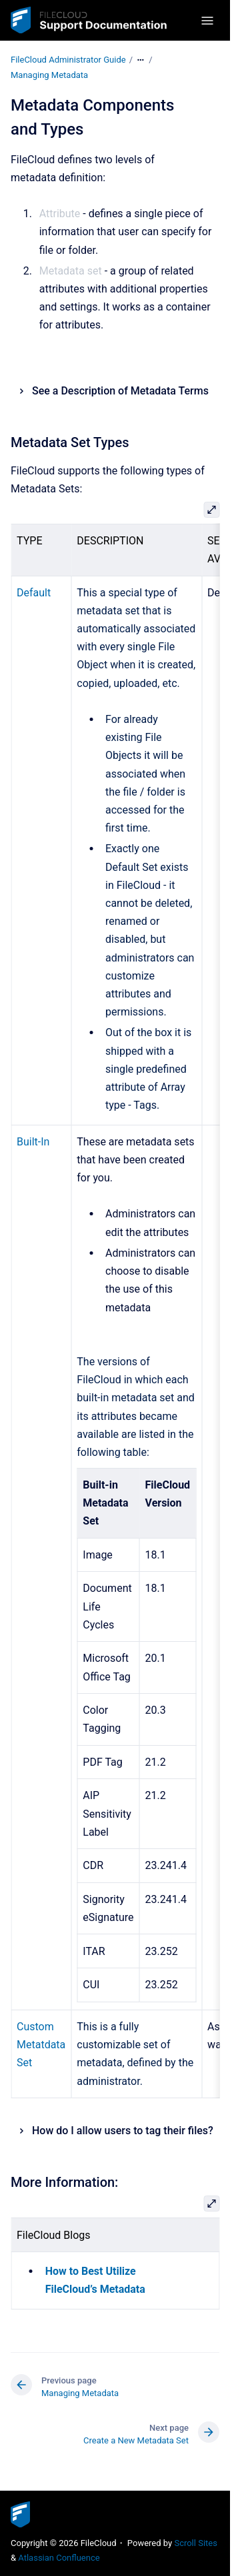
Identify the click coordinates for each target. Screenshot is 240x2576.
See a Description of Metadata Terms (120, 390)
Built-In (33, 1141)
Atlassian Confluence (58, 2558)
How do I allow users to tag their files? (122, 2130)
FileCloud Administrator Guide (68, 60)
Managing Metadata (49, 75)
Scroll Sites (195, 2543)
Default (34, 592)
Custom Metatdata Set (41, 2044)
